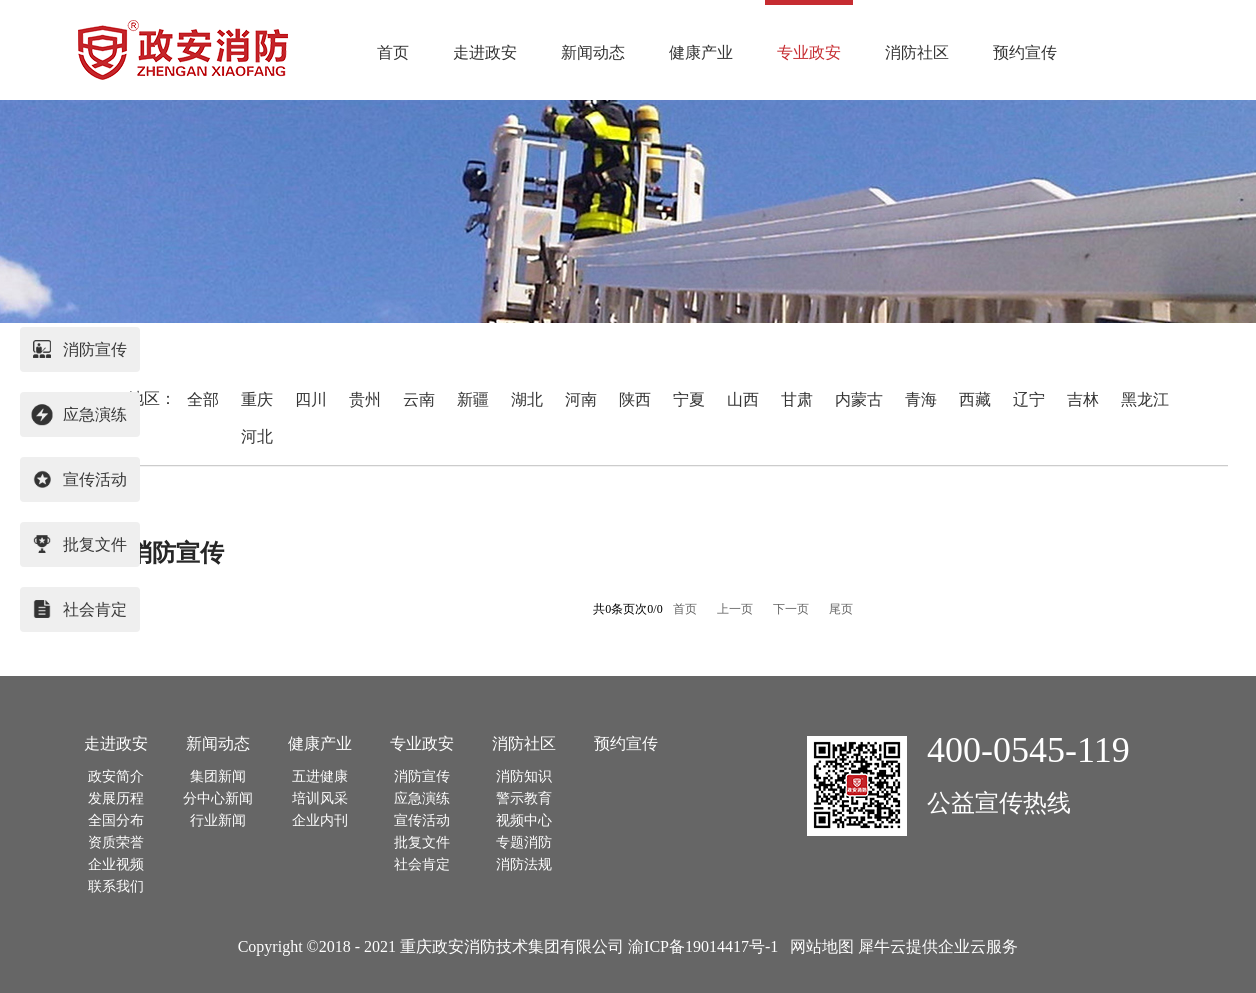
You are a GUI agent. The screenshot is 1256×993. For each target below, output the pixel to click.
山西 (743, 399)
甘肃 (797, 399)
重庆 (257, 399)
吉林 (1083, 399)
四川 (311, 399)
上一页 (735, 609)
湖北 (527, 399)
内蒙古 (859, 399)
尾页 (841, 609)
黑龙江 (1145, 399)
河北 (257, 436)
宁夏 (689, 399)
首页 (393, 52)
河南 (581, 399)
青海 (921, 399)
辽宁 (1029, 399)
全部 (203, 399)
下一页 (791, 609)
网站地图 (818, 946)
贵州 (365, 399)
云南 (419, 399)
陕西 (635, 399)
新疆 (473, 399)
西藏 (975, 399)
